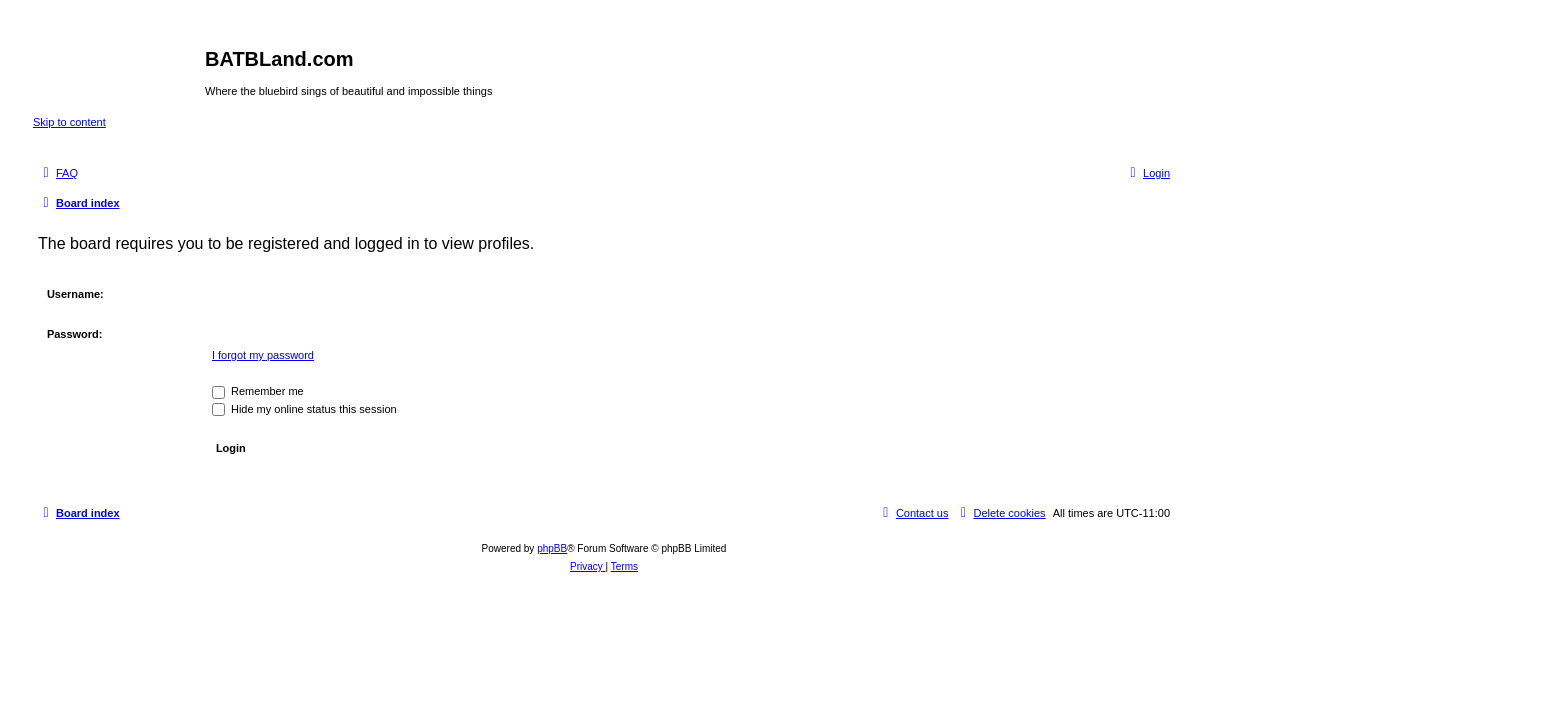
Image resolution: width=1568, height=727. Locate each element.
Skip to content (69, 122)
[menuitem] (58, 173)
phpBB (552, 548)
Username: (75, 294)
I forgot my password (263, 355)
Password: (75, 334)
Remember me (258, 391)
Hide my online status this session (304, 409)
